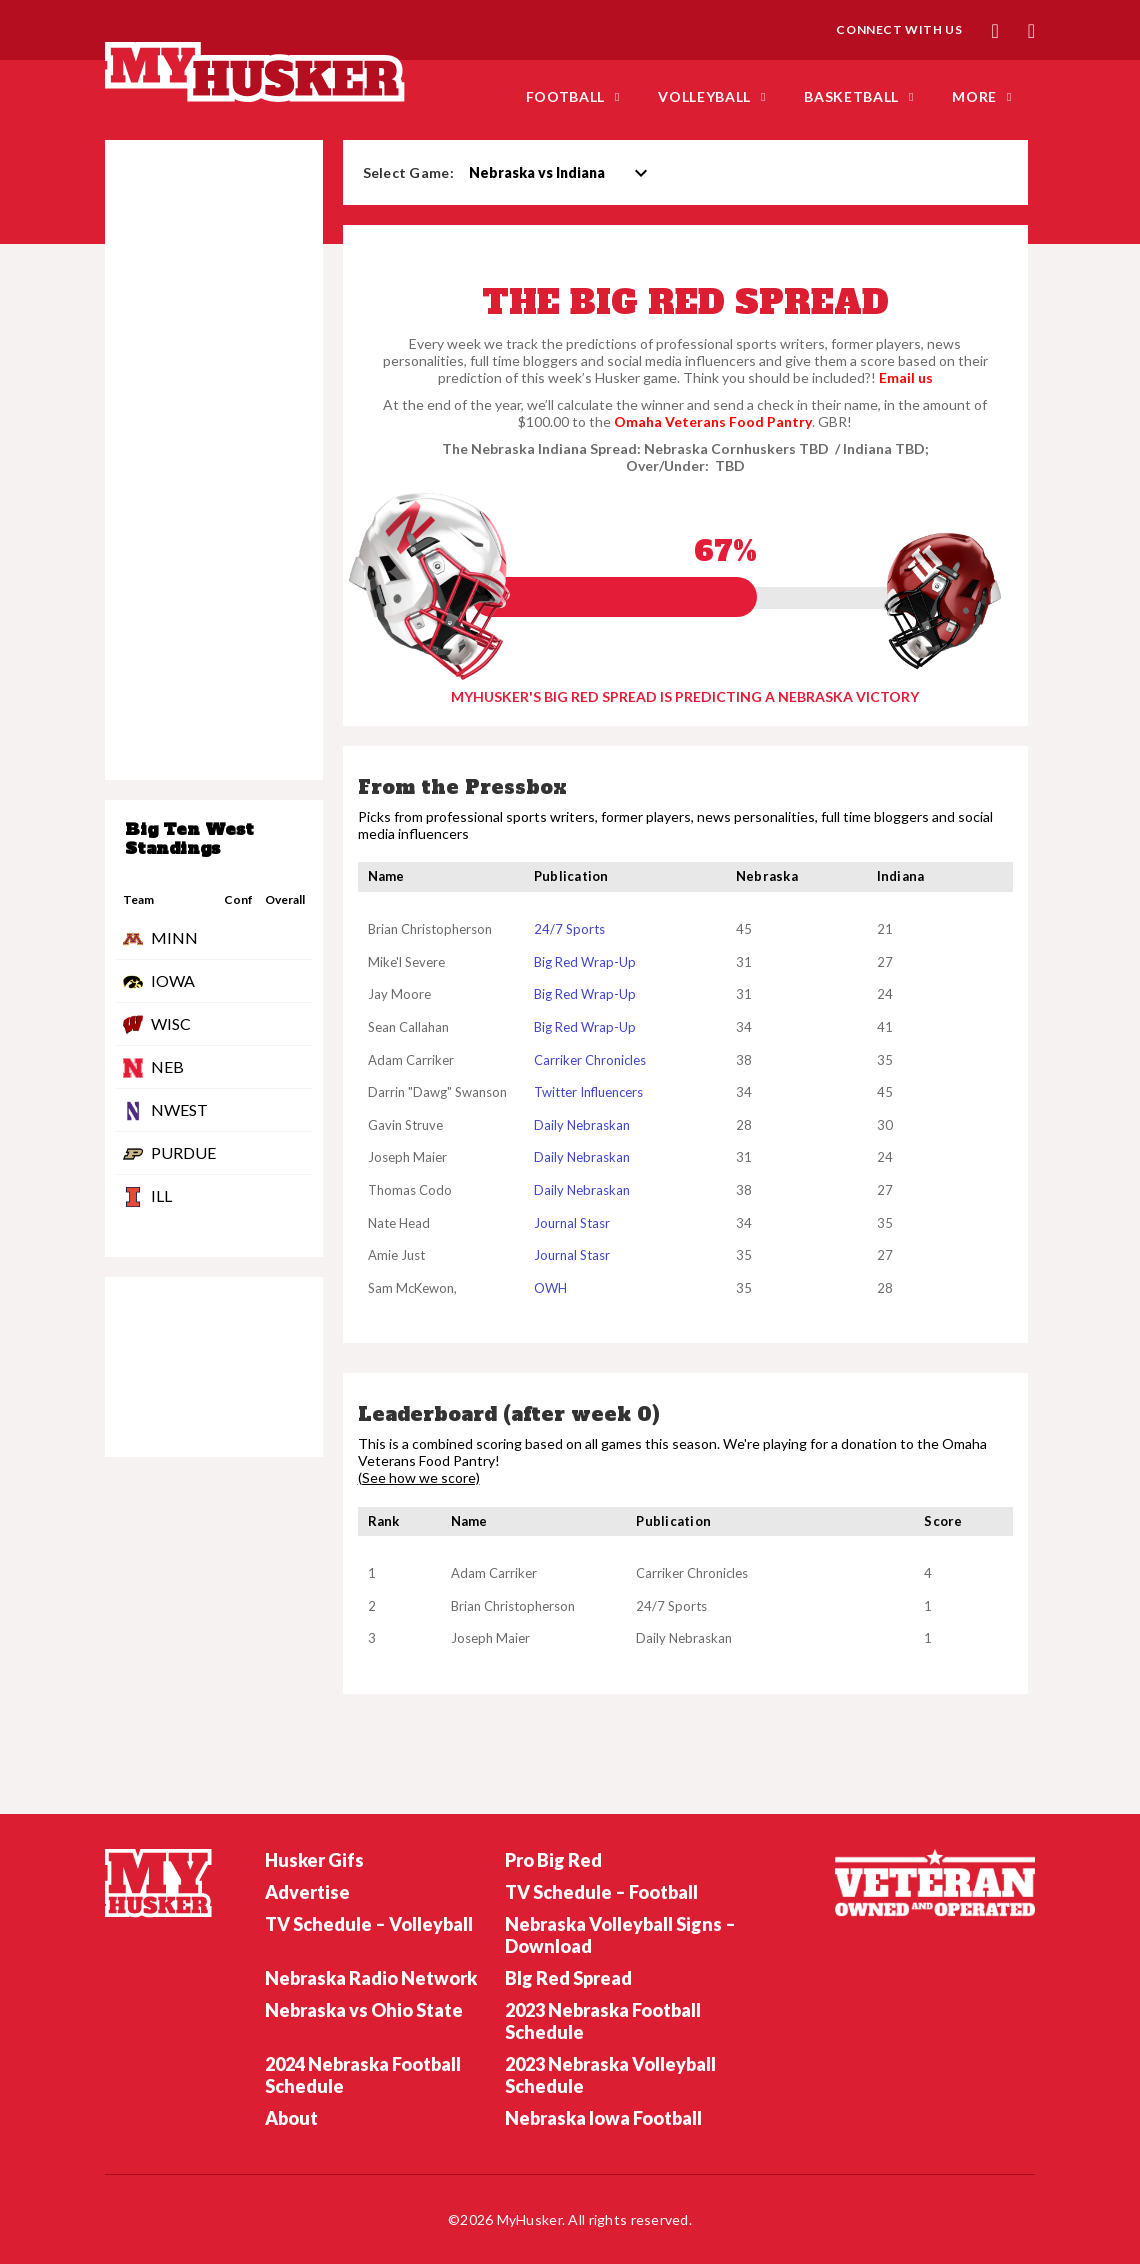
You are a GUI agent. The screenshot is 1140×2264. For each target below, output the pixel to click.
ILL (161, 1195)
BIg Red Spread (568, 1978)
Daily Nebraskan (582, 1125)
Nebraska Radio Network (371, 1978)
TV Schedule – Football (601, 1892)
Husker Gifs (314, 1860)
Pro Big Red (553, 1860)
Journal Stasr (572, 1223)
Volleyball (704, 96)
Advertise (307, 1892)
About (291, 2118)
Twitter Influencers (588, 1092)
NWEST (179, 1109)
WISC (171, 1023)
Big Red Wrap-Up (585, 962)
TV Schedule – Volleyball (369, 1924)
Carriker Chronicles (590, 1060)
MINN (174, 937)
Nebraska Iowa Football (603, 2118)
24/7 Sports (569, 929)
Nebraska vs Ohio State (364, 2010)
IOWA (173, 980)
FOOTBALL (566, 96)
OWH (550, 1288)
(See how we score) (419, 1478)
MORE (974, 96)
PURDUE (183, 1152)
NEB (167, 1066)
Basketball (851, 96)
